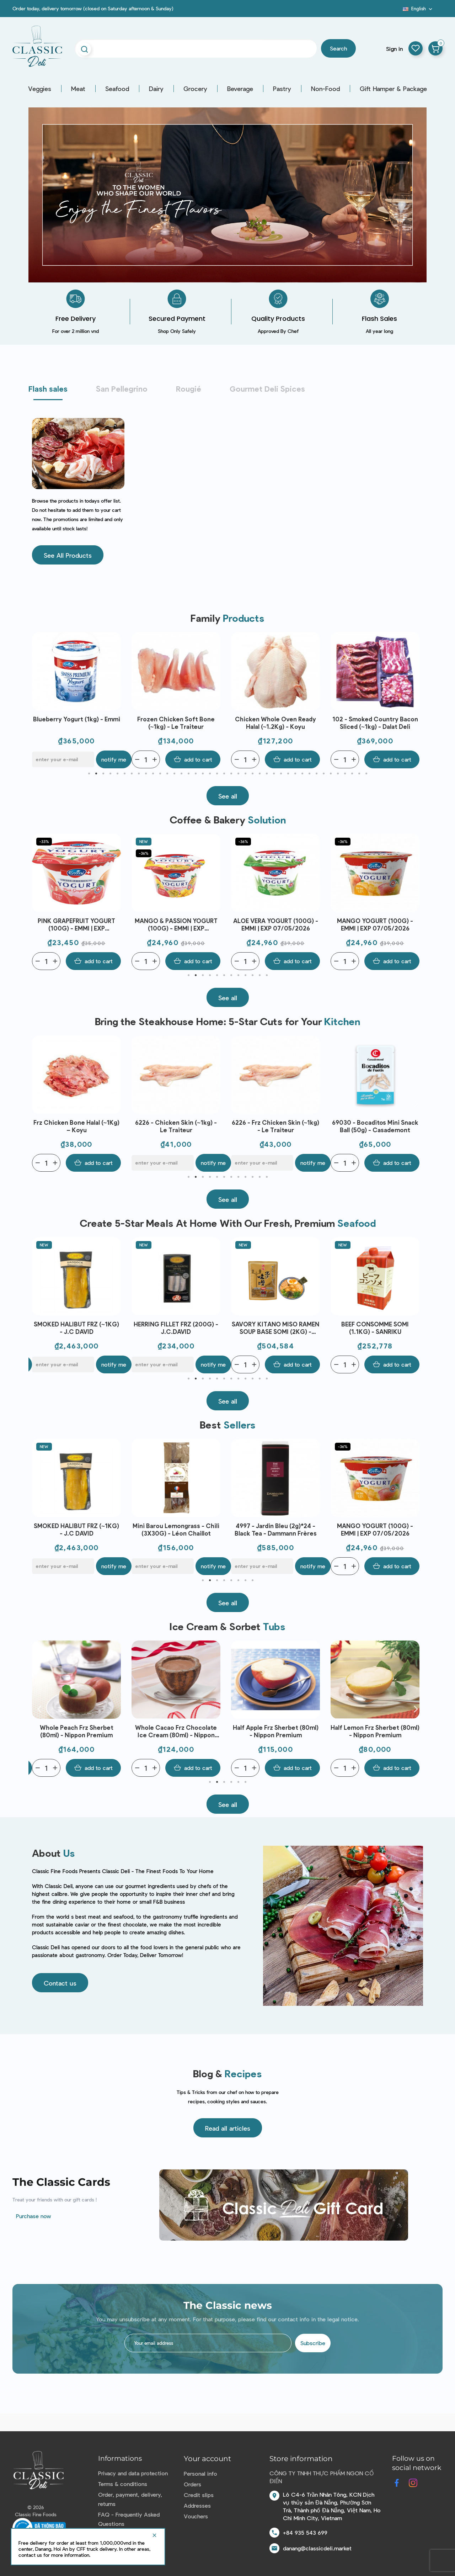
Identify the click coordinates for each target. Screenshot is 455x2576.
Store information (301, 2458)
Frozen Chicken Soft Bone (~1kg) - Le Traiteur (275, 722)
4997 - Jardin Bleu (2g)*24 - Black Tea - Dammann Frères (375, 1529)
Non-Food (325, 88)
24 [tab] (252, 773)
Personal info (200, 2473)
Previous (39, 700)
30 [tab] (295, 773)
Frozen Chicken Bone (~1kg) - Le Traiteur (76, 1126)
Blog (398, 11)
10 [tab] (152, 773)
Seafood (117, 88)
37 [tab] (344, 773)
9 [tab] (145, 773)
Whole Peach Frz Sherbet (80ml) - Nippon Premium (176, 1731)
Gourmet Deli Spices (267, 388)
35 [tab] (330, 773)
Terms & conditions (122, 2483)
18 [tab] (209, 773)
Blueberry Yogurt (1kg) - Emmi (176, 718)
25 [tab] (259, 773)
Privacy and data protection (133, 2473)
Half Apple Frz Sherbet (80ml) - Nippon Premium (375, 1731)
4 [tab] (110, 773)
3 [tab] (103, 773)
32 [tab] (309, 773)
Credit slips (199, 2494)
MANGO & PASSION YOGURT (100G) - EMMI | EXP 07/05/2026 (275, 924)
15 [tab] (188, 773)
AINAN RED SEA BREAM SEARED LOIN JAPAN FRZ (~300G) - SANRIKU (76, 1328)
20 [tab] (224, 773)
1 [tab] (88, 773)
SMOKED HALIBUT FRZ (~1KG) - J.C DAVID (176, 1327)
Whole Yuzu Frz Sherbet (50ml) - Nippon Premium (76, 1731)
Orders (192, 2484)
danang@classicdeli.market (317, 2548)
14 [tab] (181, 773)
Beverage (240, 88)
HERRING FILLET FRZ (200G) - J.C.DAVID (275, 1327)
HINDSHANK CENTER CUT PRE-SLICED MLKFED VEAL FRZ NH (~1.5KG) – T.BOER (76, 723)
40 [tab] (366, 773)
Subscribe (312, 2342)
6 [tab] (124, 773)
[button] (67, 555)
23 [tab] (245, 773)
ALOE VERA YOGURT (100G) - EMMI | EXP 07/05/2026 (375, 924)
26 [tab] (266, 773)
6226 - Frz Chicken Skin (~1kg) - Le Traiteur (375, 1126)
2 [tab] (96, 773)
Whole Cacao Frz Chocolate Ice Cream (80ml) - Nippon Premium (275, 1731)
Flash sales (48, 388)
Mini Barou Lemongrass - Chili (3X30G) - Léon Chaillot (275, 1529)
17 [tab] (202, 773)
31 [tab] (302, 773)
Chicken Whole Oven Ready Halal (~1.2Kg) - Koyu (375, 722)
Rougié (188, 388)
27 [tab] (273, 773)
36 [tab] (337, 773)
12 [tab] (167, 773)
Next (415, 700)
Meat (78, 88)
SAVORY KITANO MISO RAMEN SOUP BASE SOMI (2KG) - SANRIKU (375, 1328)
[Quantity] (46, 759)
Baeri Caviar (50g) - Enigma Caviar (76, 1529)
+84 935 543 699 (305, 2532)
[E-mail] (163, 759)
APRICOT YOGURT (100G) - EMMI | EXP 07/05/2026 (76, 924)
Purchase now (33, 2215)
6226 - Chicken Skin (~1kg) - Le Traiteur (275, 1126)
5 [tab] (117, 773)
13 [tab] (174, 773)
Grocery (195, 88)
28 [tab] (280, 773)
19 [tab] (216, 773)
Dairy (156, 88)
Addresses (197, 2505)
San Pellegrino (122, 388)
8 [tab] (138, 773)
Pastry (282, 88)
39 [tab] (359, 773)
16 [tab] (195, 773)
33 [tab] (316, 773)
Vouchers (196, 2516)
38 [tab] (351, 773)
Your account (207, 2458)
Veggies (39, 88)
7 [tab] (131, 773)
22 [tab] (238, 773)
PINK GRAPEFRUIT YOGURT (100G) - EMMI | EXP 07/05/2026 (176, 924)
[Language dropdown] (418, 8)
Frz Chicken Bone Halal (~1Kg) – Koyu (176, 1126)
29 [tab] (287, 773)
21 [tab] (231, 773)
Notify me (213, 759)
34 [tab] (323, 773)
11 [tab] (160, 773)
